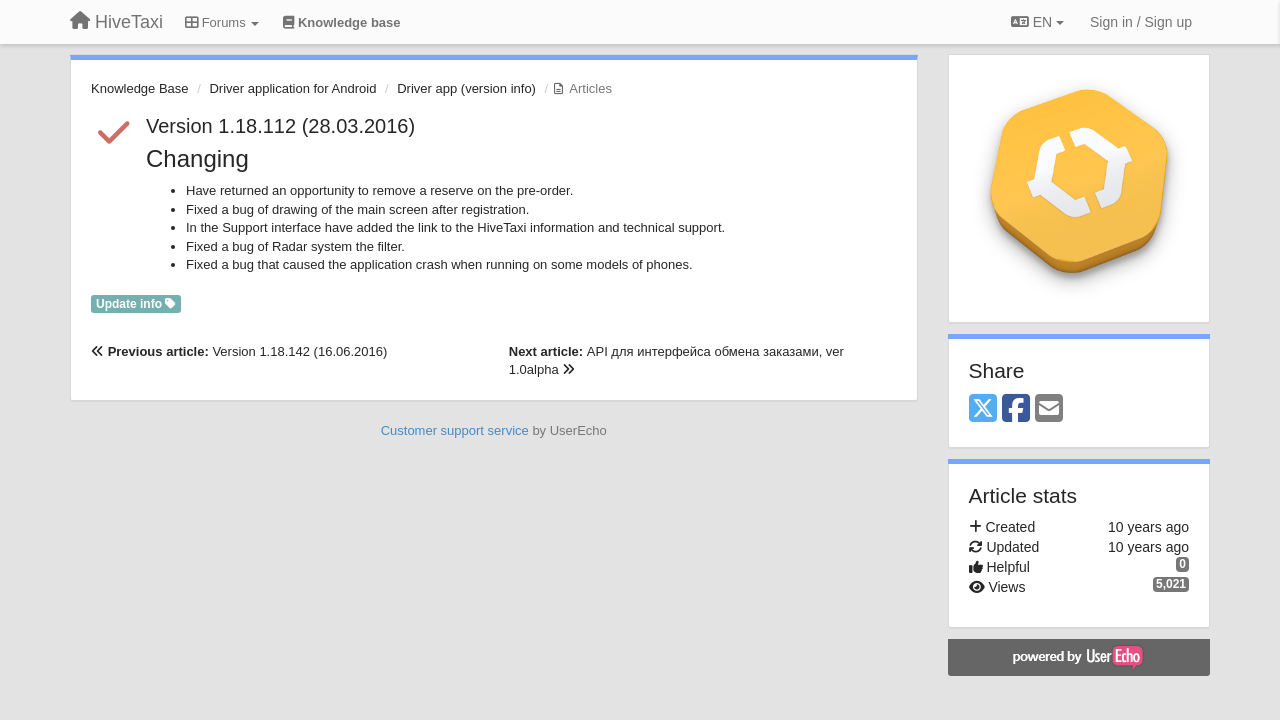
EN (1037, 22)
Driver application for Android (292, 88)
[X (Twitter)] (983, 409)
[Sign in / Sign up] (1141, 22)
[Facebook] (1016, 409)
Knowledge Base (140, 88)
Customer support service (455, 430)
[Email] (1049, 409)
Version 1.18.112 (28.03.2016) (280, 126)
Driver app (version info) (466, 88)
